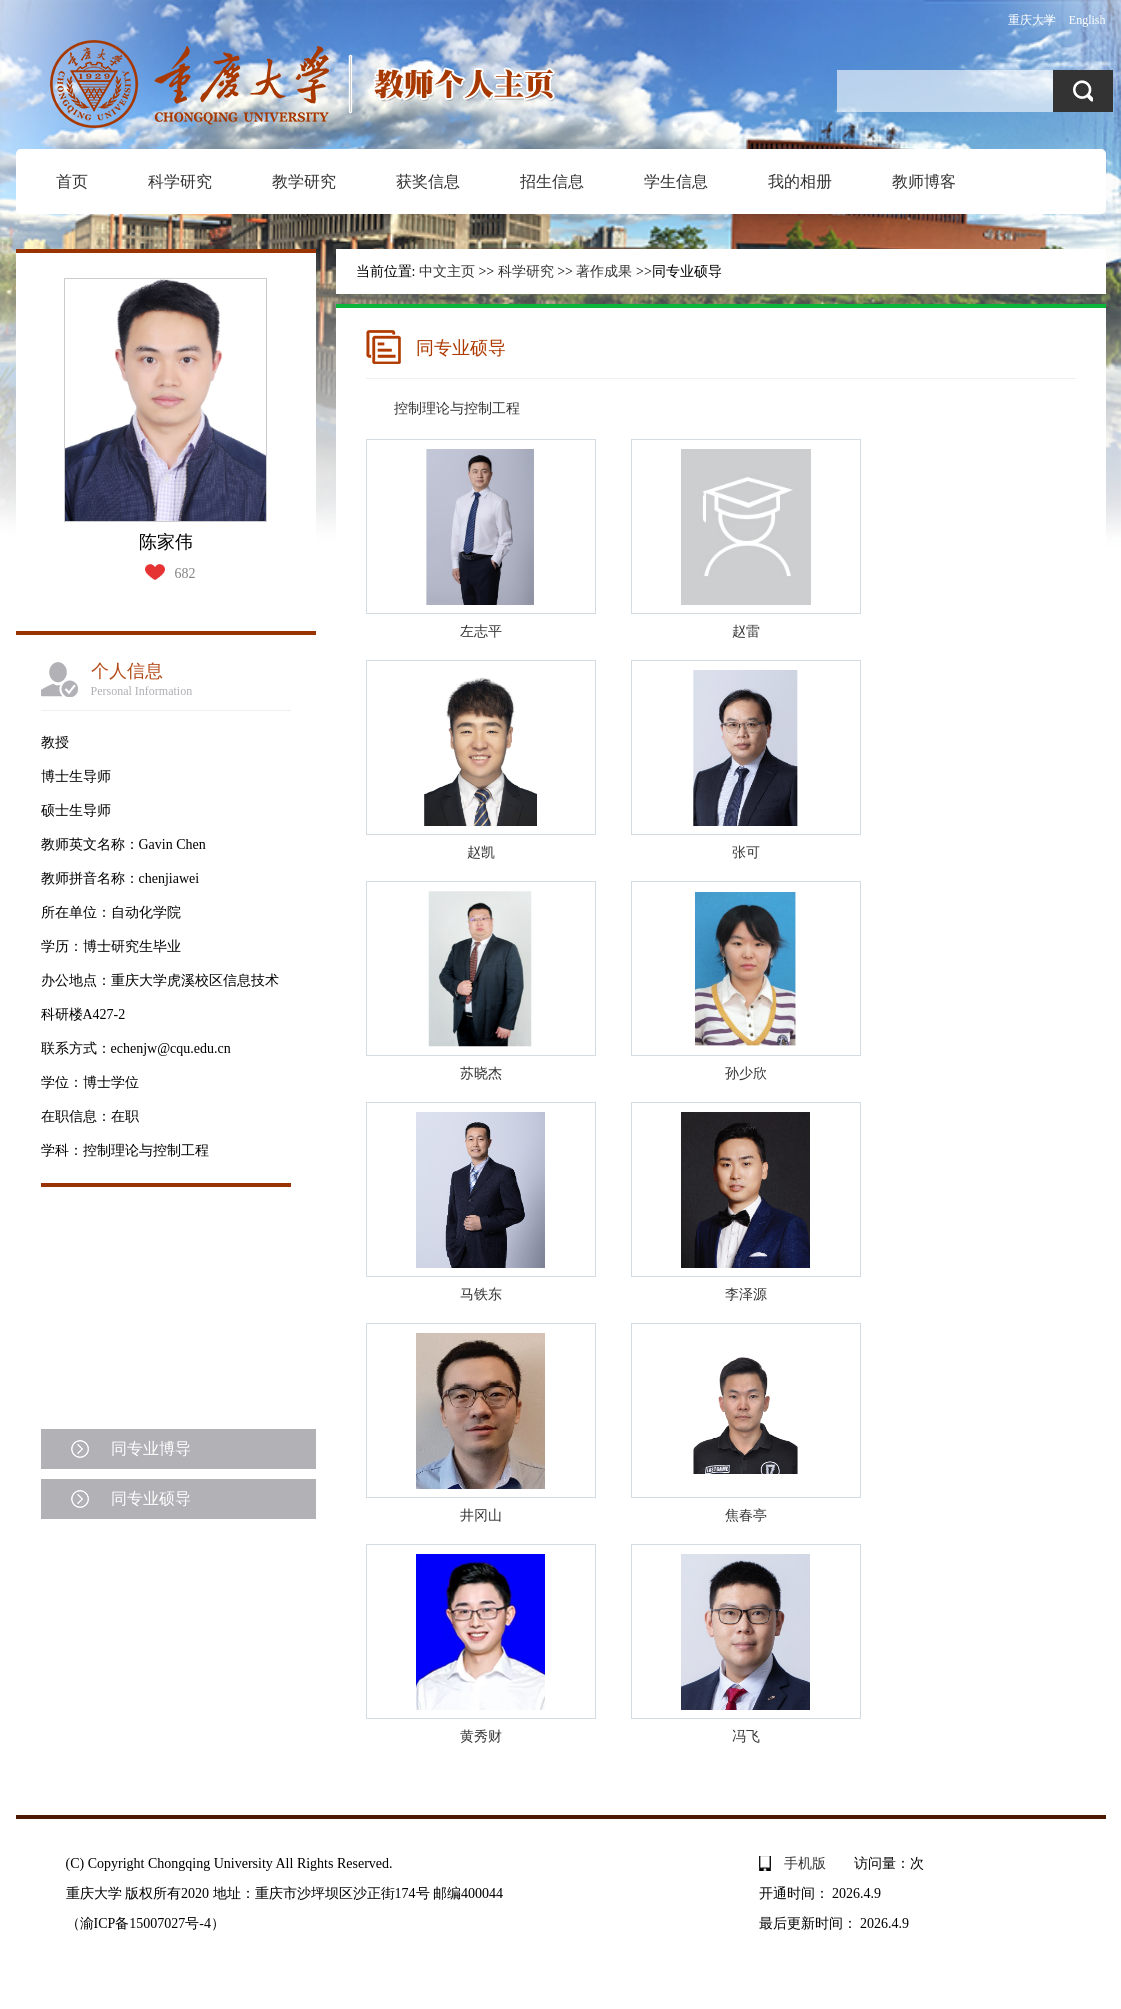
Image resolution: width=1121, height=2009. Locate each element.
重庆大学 (1032, 20)
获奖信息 (428, 181)
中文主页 (447, 271)
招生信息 (552, 181)
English (1087, 20)
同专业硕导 (151, 1498)
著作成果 (604, 271)
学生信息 (676, 181)
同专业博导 (151, 1448)
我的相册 (800, 181)
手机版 (805, 1863)
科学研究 (180, 181)
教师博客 (924, 181)
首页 (72, 181)
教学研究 (304, 181)
